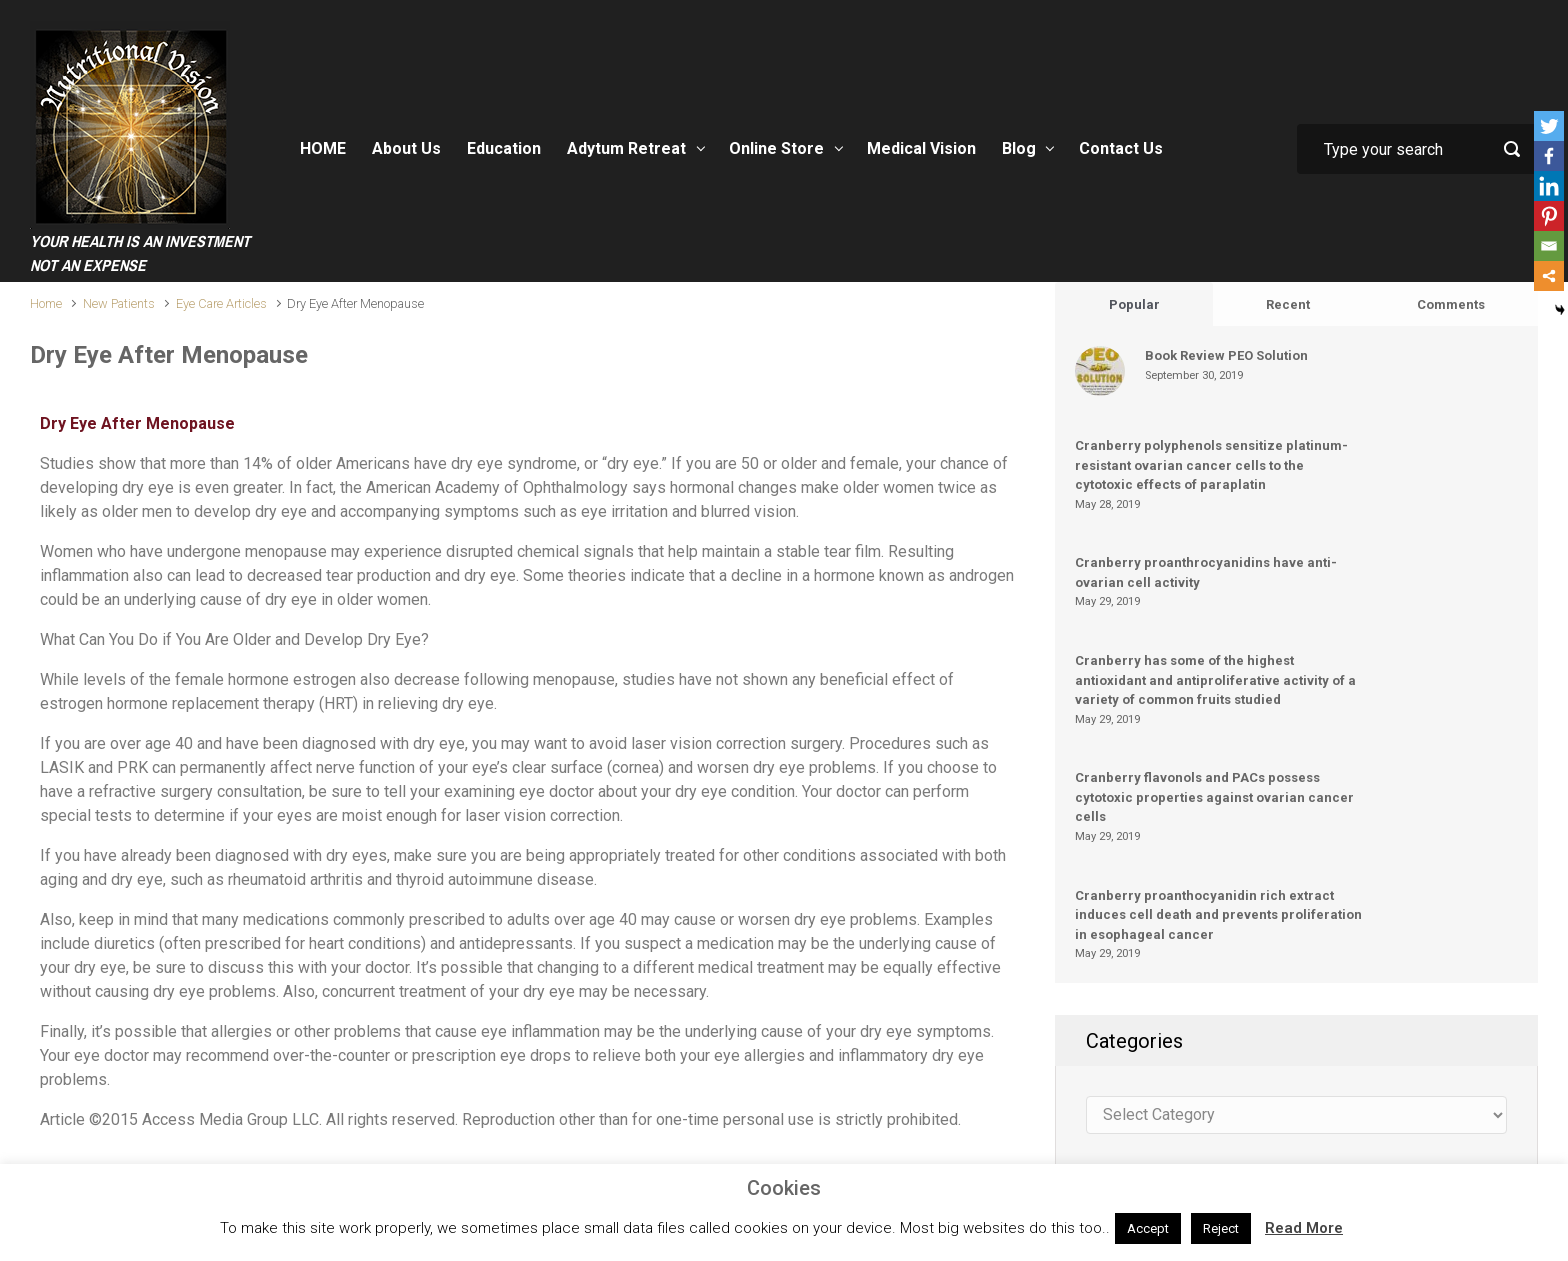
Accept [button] (1148, 1228)
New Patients (119, 303)
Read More (1304, 1228)
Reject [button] (1221, 1228)
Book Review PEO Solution (1226, 355)
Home (46, 303)
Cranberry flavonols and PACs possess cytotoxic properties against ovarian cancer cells (1214, 797)
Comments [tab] (1451, 304)
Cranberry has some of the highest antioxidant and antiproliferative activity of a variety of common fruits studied (1215, 680)
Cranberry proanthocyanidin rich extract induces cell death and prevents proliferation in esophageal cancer (1218, 915)
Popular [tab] (1134, 304)
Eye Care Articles (221, 303)
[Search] (1417, 149)
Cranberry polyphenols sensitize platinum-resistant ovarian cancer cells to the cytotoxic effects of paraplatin (1211, 465)
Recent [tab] (1288, 304)
